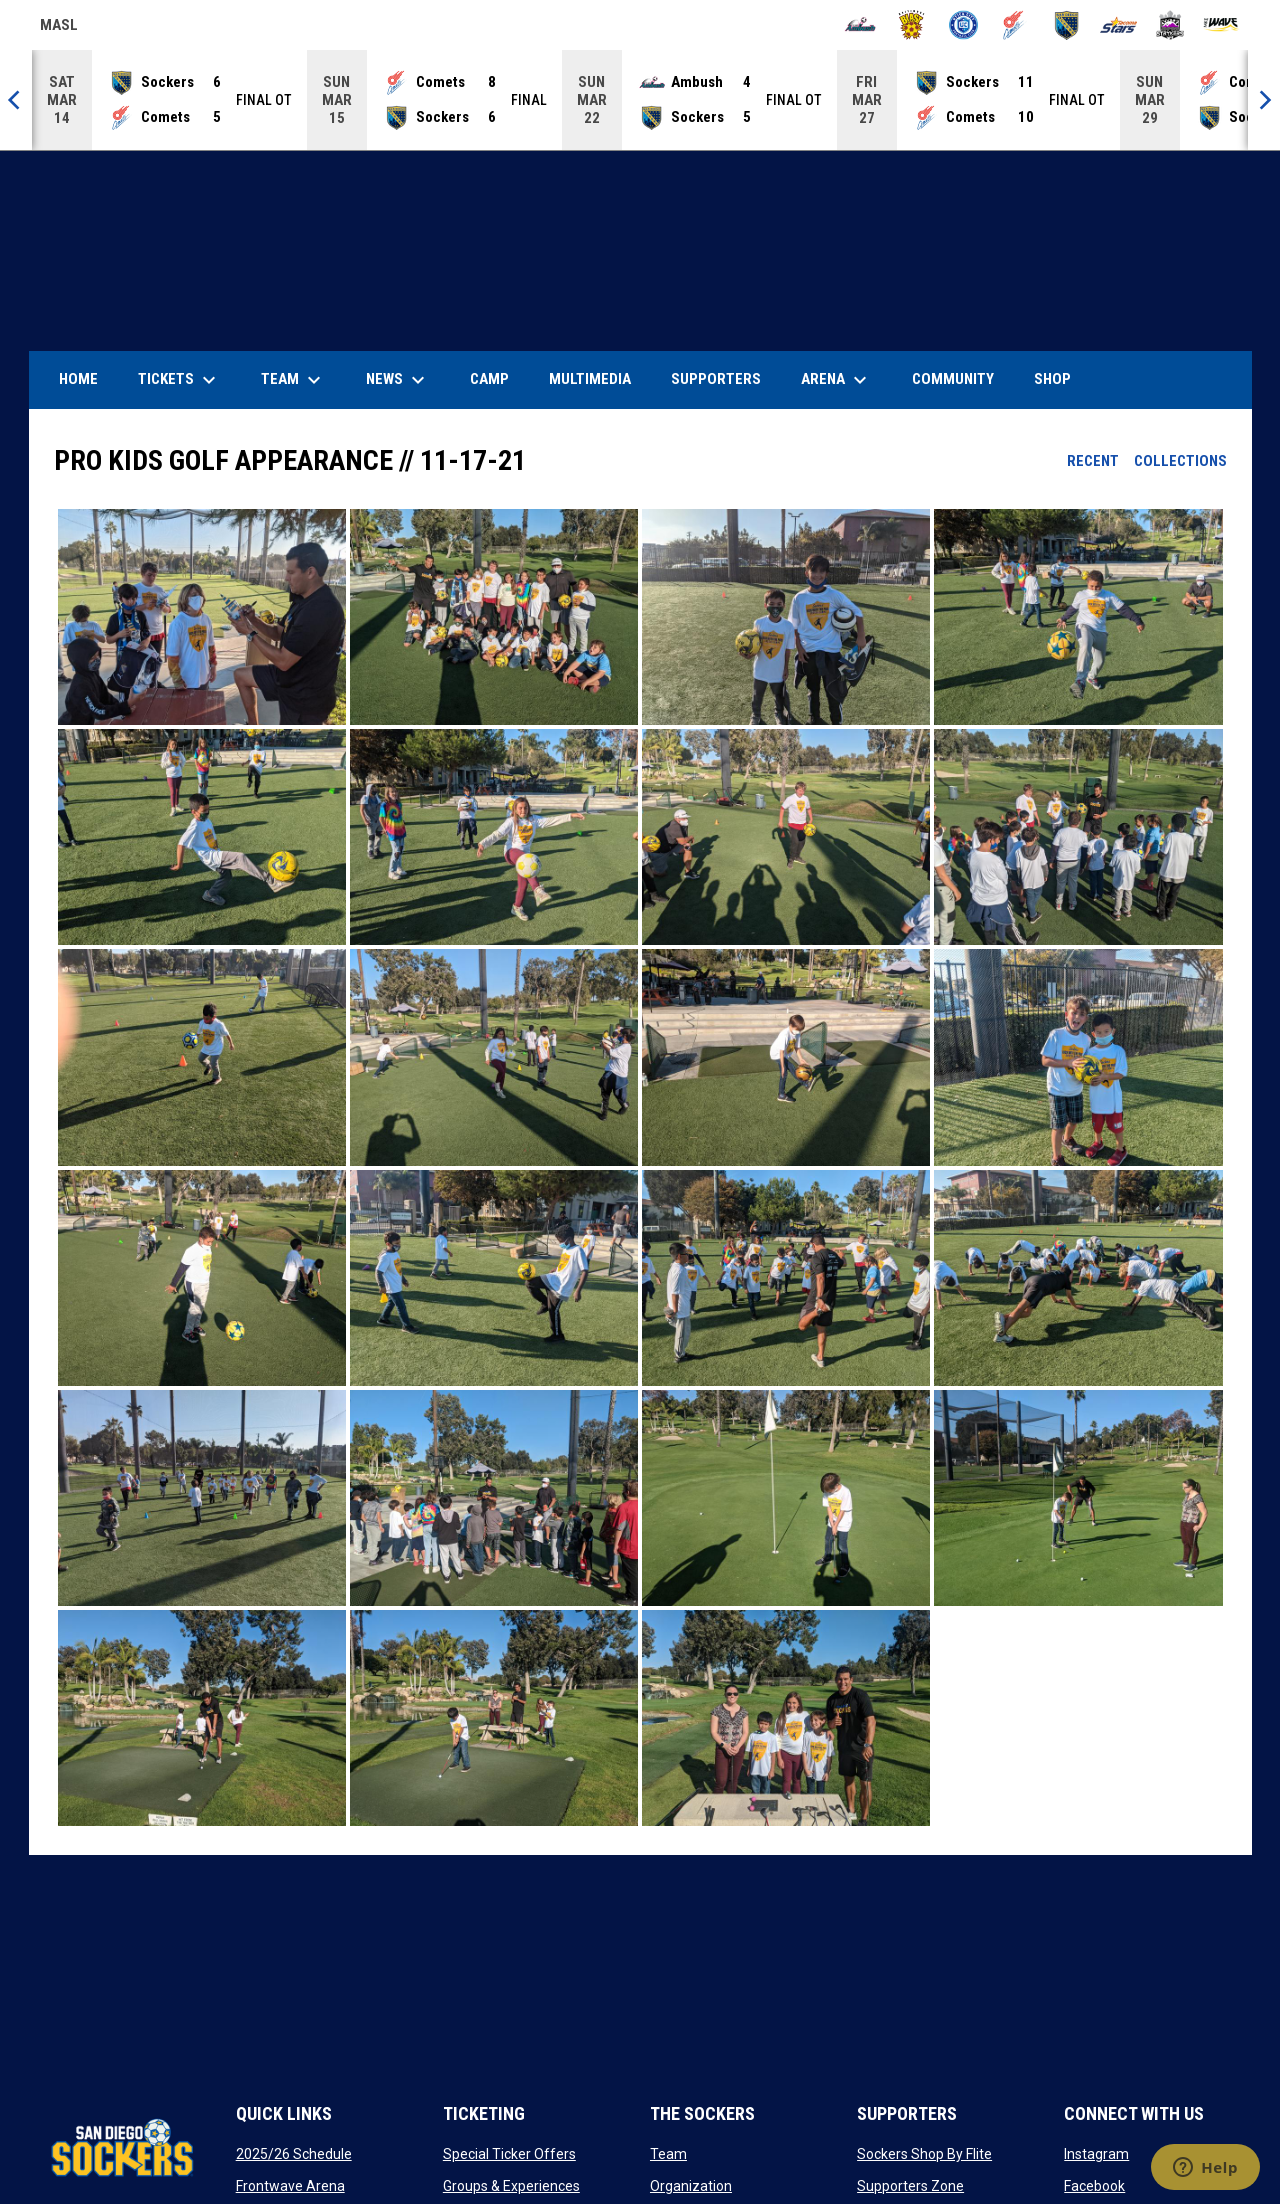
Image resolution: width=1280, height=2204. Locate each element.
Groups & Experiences (511, 2186)
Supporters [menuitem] (716, 379)
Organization (691, 2186)
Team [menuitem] (293, 380)
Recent (1093, 461)
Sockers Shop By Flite (924, 2154)
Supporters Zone (910, 2186)
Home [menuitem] (78, 379)
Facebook (1094, 2186)
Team (668, 2154)
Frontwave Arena (290, 2186)
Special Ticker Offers (509, 2154)
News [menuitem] (398, 380)
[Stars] (1118, 25)
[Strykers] (1170, 25)
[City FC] (963, 25)
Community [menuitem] (953, 379)
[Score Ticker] (640, 100)
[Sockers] (1066, 25)
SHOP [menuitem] (1060, 378)
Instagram (1096, 2154)
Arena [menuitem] (844, 380)
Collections (1180, 461)
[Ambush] (860, 25)
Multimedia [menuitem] (590, 379)
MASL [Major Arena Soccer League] (59, 28)
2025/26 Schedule (294, 2154)
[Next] (1264, 100)
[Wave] (1221, 25)
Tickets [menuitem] (179, 380)
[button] (202, 617)
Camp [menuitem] (489, 379)
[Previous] (16, 100)
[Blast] (911, 25)
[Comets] (1015, 25)
